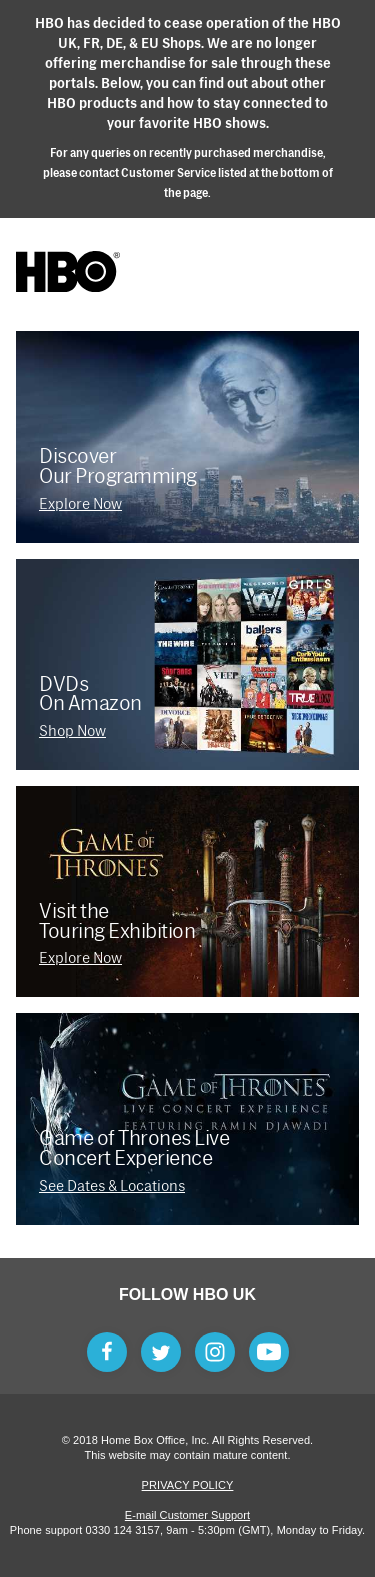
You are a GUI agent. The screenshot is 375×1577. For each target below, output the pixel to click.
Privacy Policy (188, 1485)
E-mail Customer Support (187, 1515)
